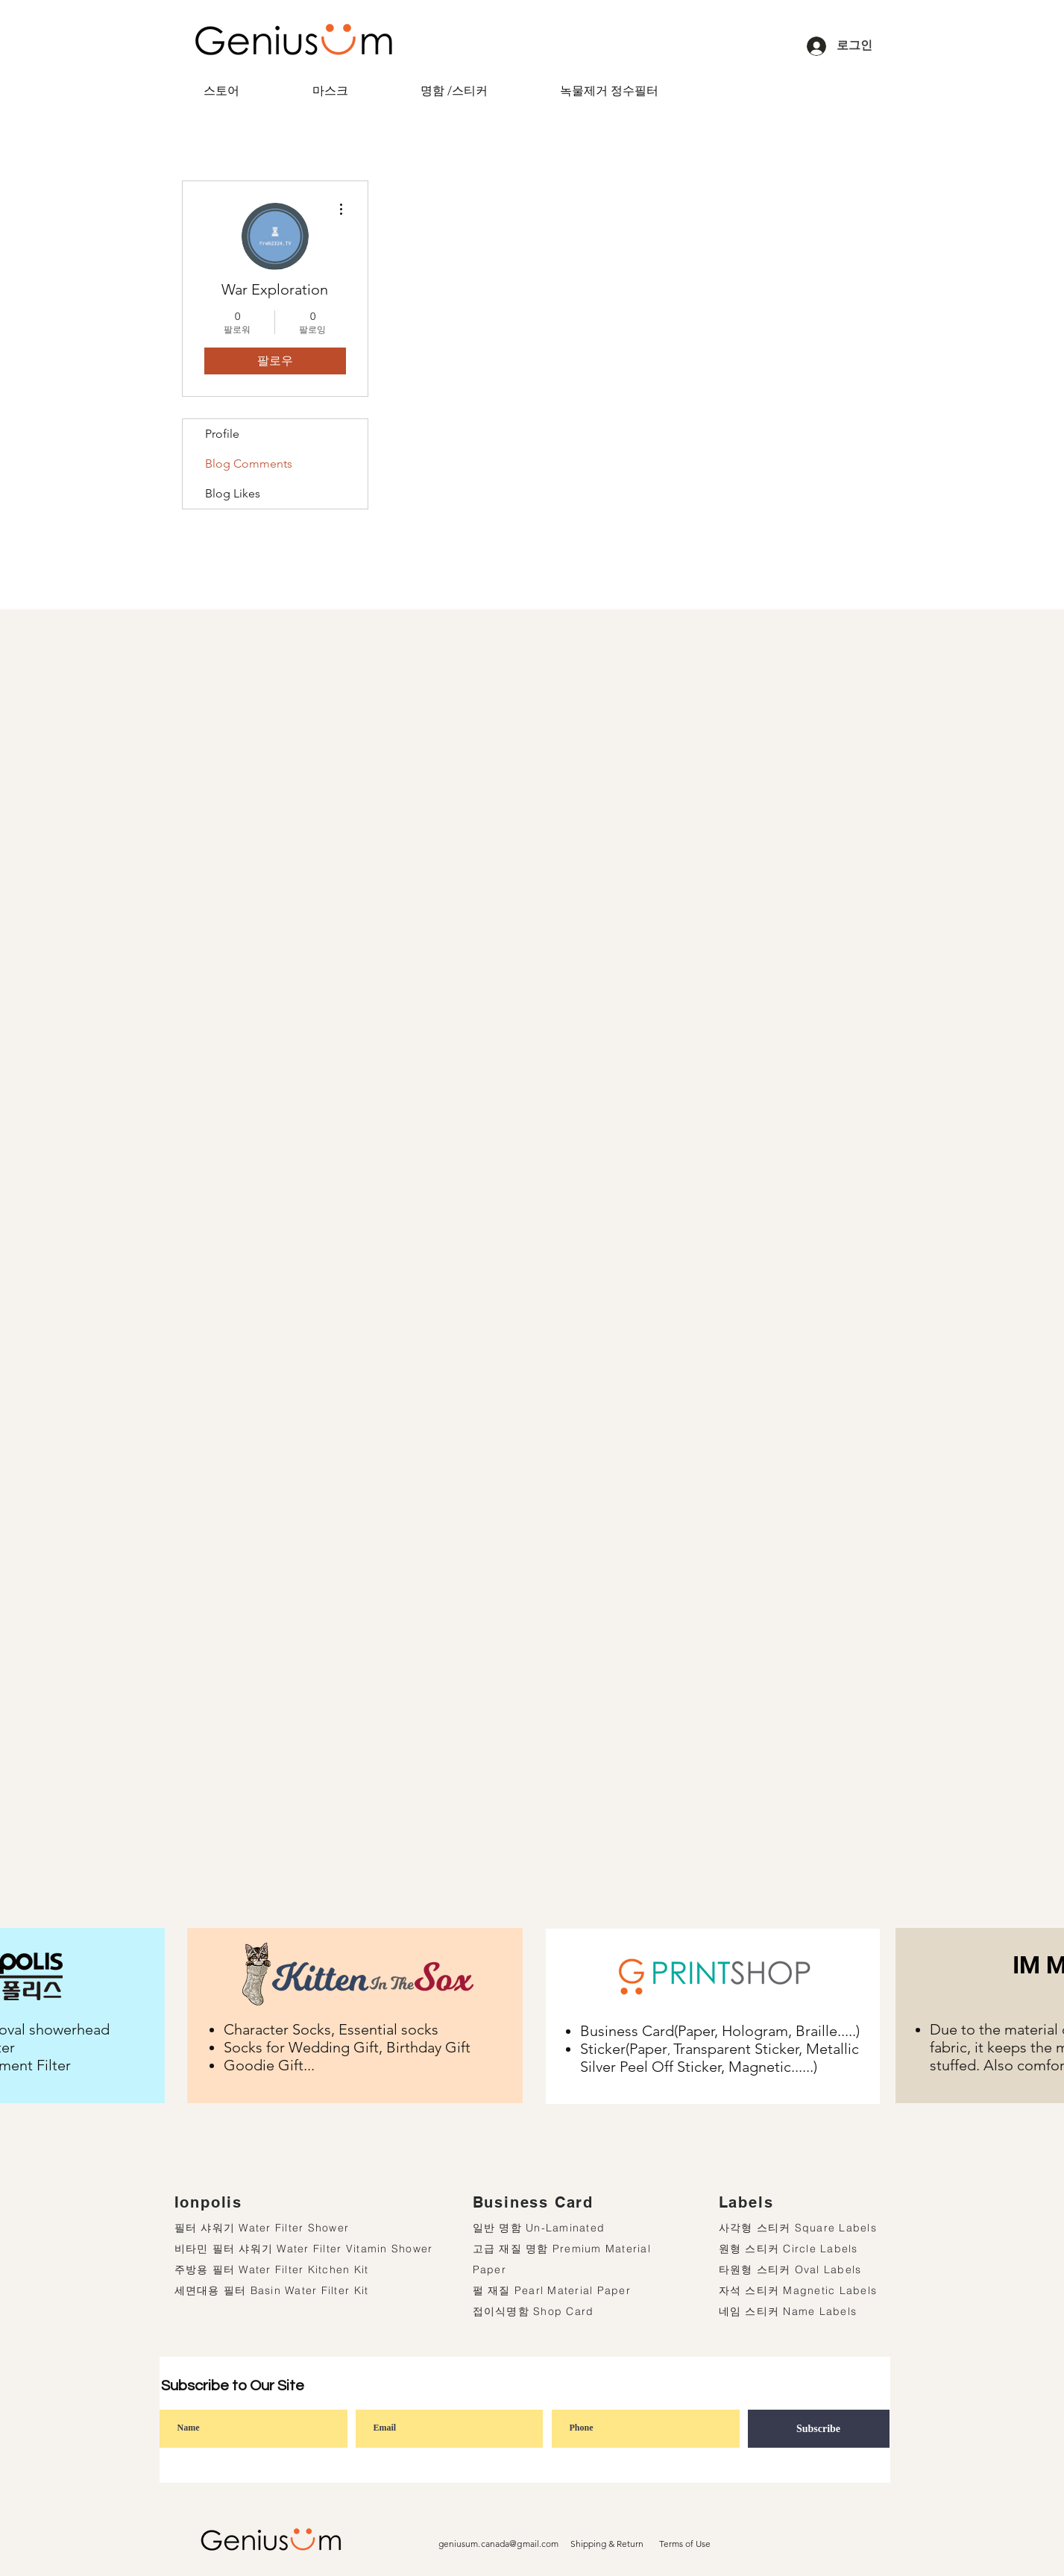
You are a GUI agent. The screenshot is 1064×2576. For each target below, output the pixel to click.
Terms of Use (685, 2543)
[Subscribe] (819, 2429)
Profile (222, 434)
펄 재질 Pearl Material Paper (552, 2290)
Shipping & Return (606, 2543)
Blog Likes (232, 493)
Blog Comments (248, 463)
